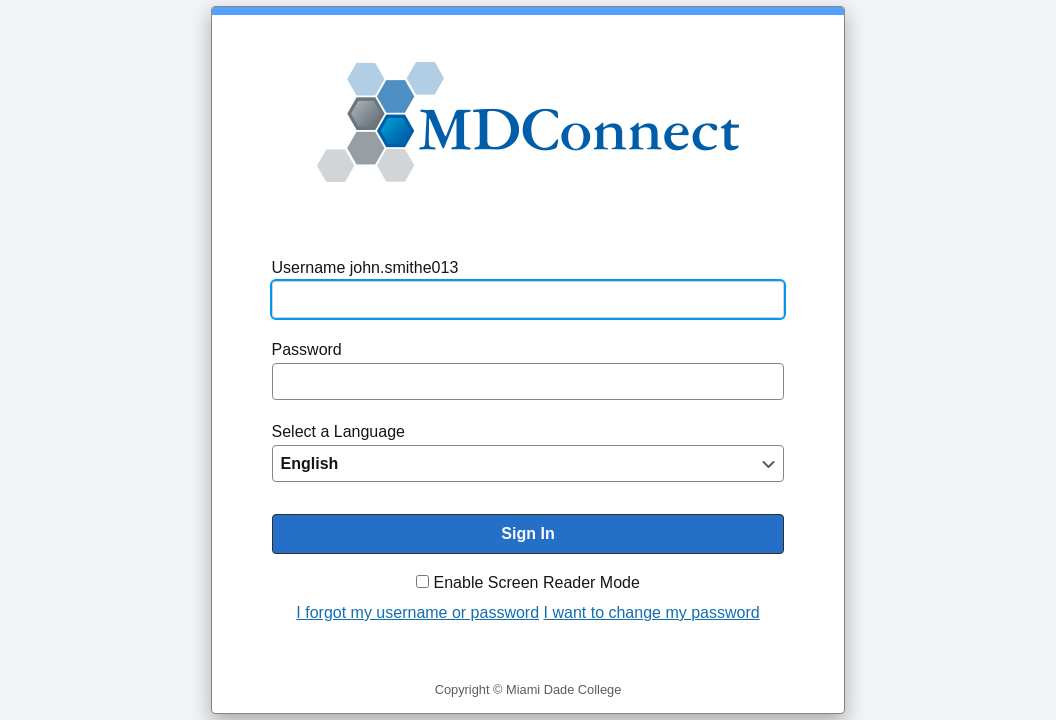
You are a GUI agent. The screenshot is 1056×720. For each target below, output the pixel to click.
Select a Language (338, 431)
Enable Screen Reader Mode (537, 582)
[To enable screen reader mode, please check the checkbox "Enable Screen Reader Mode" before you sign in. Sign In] (528, 534)
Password (307, 349)
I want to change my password (652, 612)
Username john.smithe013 (365, 267)
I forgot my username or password (417, 612)
